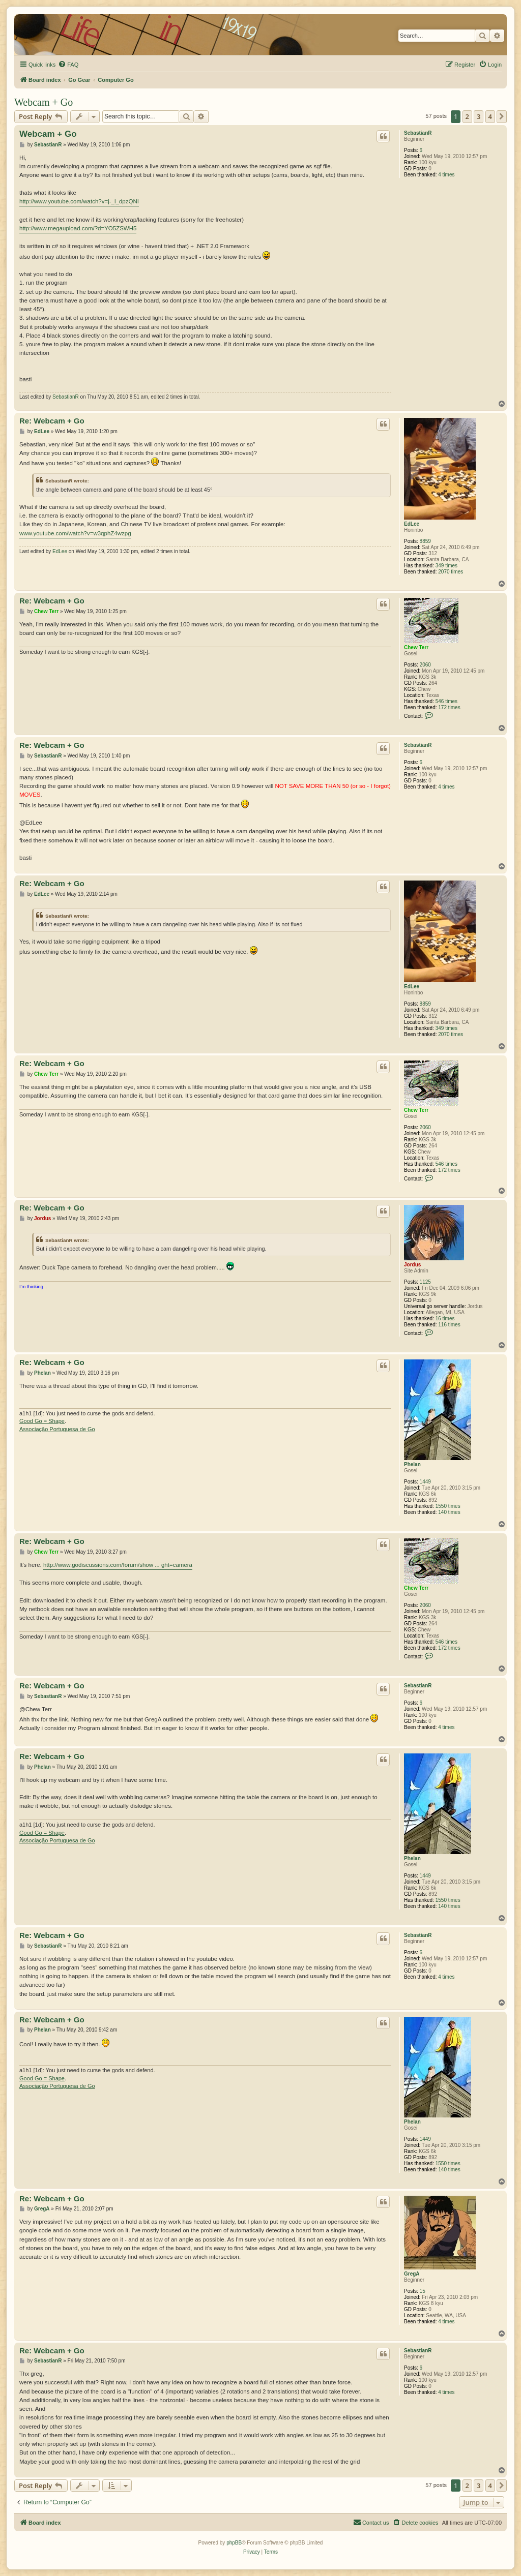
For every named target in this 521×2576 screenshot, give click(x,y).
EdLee (411, 524)
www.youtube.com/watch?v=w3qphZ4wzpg (75, 533)
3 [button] (478, 116)
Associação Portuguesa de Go (57, 1429)
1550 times (448, 1506)
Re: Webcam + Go (51, 420)
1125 (425, 1282)
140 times (449, 1512)
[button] (502, 116)
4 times (446, 174)
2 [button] (467, 116)
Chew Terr (416, 647)
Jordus (412, 1264)
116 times (449, 1324)
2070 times (450, 571)
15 (422, 2291)
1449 (425, 1481)
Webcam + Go (43, 102)
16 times (445, 1318)
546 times (446, 701)
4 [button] (490, 116)
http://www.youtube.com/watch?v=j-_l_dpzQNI (79, 201)
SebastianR (417, 133)
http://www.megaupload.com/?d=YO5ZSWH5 (77, 228)
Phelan (412, 1464)
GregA (412, 2274)
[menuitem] (68, 64)
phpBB (234, 2542)
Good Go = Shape (42, 1421)
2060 (425, 665)
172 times (449, 707)
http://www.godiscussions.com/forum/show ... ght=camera (117, 1565)
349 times (446, 565)
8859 (425, 541)
